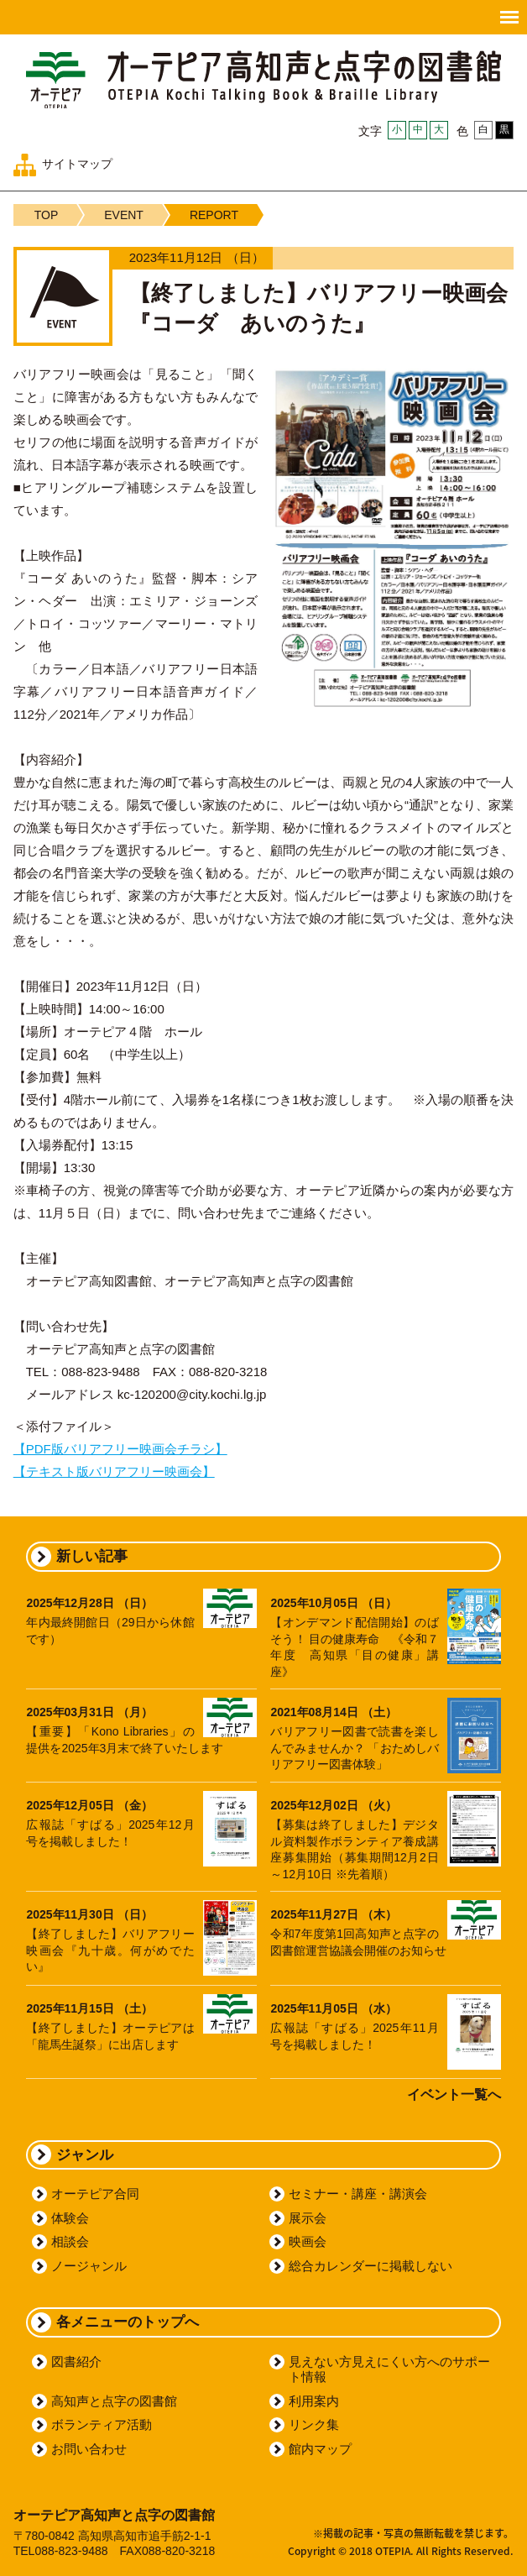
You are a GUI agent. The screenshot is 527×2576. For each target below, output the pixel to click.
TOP (46, 215)
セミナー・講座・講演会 (358, 2193)
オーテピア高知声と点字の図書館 (263, 79)
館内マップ (320, 2449)
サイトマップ (77, 163)
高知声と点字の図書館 (114, 2401)
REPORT (214, 215)
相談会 (70, 2241)
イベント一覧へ (454, 2094)
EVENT (123, 215)
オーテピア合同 (95, 2193)
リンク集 (314, 2424)
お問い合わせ (89, 2449)
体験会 (70, 2218)
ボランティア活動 (101, 2424)
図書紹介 (76, 2361)
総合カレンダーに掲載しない (370, 2266)
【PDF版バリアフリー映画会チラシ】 (120, 1449)
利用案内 (314, 2401)
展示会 (307, 2218)
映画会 (307, 2241)
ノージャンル (89, 2266)
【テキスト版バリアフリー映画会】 (114, 1471)
